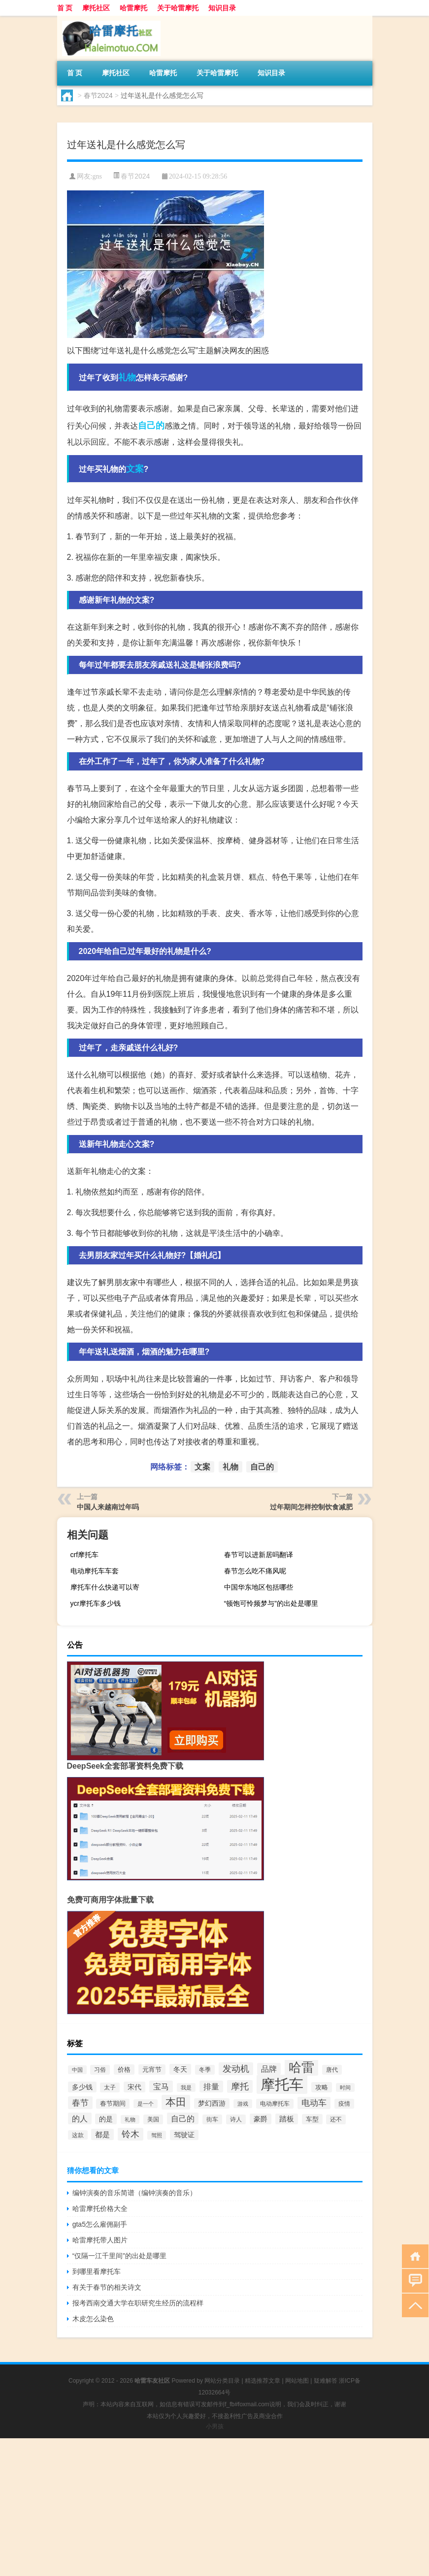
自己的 (151, 425)
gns (96, 176)
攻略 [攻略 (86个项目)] (321, 2087)
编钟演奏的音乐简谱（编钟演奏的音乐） (134, 2193)
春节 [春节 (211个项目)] (80, 2103)
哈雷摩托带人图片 (100, 2240)
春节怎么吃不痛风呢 (255, 1571)
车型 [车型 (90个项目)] (312, 2119)
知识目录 (222, 8)
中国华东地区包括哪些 (258, 1587)
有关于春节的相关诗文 (106, 2287)
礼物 (127, 377)
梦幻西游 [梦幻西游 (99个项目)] (212, 2103)
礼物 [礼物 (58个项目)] (130, 2119)
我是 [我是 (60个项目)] (186, 2087)
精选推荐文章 (262, 2380)
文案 (135, 469)
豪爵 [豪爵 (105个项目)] (260, 2119)
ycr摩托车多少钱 (95, 1603)
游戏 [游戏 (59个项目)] (242, 2104)
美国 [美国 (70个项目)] (153, 2119)
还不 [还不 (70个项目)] (336, 2119)
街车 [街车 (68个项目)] (212, 2119)
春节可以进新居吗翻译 (258, 1555)
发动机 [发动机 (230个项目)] (236, 2069)
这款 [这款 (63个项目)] (78, 2135)
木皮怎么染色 (93, 2319)
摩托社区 (96, 8)
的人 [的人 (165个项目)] (80, 2118)
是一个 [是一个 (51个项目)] (145, 2104)
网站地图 (297, 2380)
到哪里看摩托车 (96, 2271)
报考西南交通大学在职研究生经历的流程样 (137, 2303)
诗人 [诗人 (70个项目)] (236, 2119)
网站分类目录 (222, 2380)
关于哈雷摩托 (177, 8)
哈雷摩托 (133, 8)
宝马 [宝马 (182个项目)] (161, 2086)
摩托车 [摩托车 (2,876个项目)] (282, 2084)
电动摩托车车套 (94, 1571)
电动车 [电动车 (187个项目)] (314, 2103)
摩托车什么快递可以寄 (104, 1587)
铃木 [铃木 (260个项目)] (130, 2134)
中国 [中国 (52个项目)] (77, 2070)
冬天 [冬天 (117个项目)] (180, 2069)
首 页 (65, 8)
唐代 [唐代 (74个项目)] (332, 2069)
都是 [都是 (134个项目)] (102, 2134)
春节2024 (98, 95)
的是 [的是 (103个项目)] (106, 2119)
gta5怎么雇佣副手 (99, 2224)
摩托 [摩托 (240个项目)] (240, 2086)
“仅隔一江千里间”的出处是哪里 (119, 2256)
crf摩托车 (84, 1555)
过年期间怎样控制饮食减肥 (311, 1507)
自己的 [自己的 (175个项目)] (183, 2118)
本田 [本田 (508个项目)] (175, 2102)
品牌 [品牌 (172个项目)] (269, 2068)
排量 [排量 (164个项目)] (211, 2086)
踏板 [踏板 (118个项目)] (286, 2119)
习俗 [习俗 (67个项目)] (100, 2069)
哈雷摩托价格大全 (100, 2208)
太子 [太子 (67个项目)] (110, 2087)
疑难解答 (325, 2380)
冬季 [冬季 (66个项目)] (205, 2069)
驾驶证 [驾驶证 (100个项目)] (184, 2135)
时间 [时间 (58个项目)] (345, 2087)
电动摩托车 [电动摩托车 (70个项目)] (275, 2103)
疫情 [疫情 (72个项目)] (344, 2103)
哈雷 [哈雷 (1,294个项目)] (301, 2067)
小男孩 (215, 2426)
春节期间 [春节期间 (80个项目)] (113, 2103)
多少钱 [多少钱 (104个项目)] (82, 2087)
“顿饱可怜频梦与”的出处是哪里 (271, 1603)
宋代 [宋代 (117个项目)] (134, 2087)
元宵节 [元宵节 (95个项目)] (152, 2069)
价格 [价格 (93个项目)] (124, 2069)
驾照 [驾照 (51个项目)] (156, 2135)
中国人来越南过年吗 (108, 1507)
